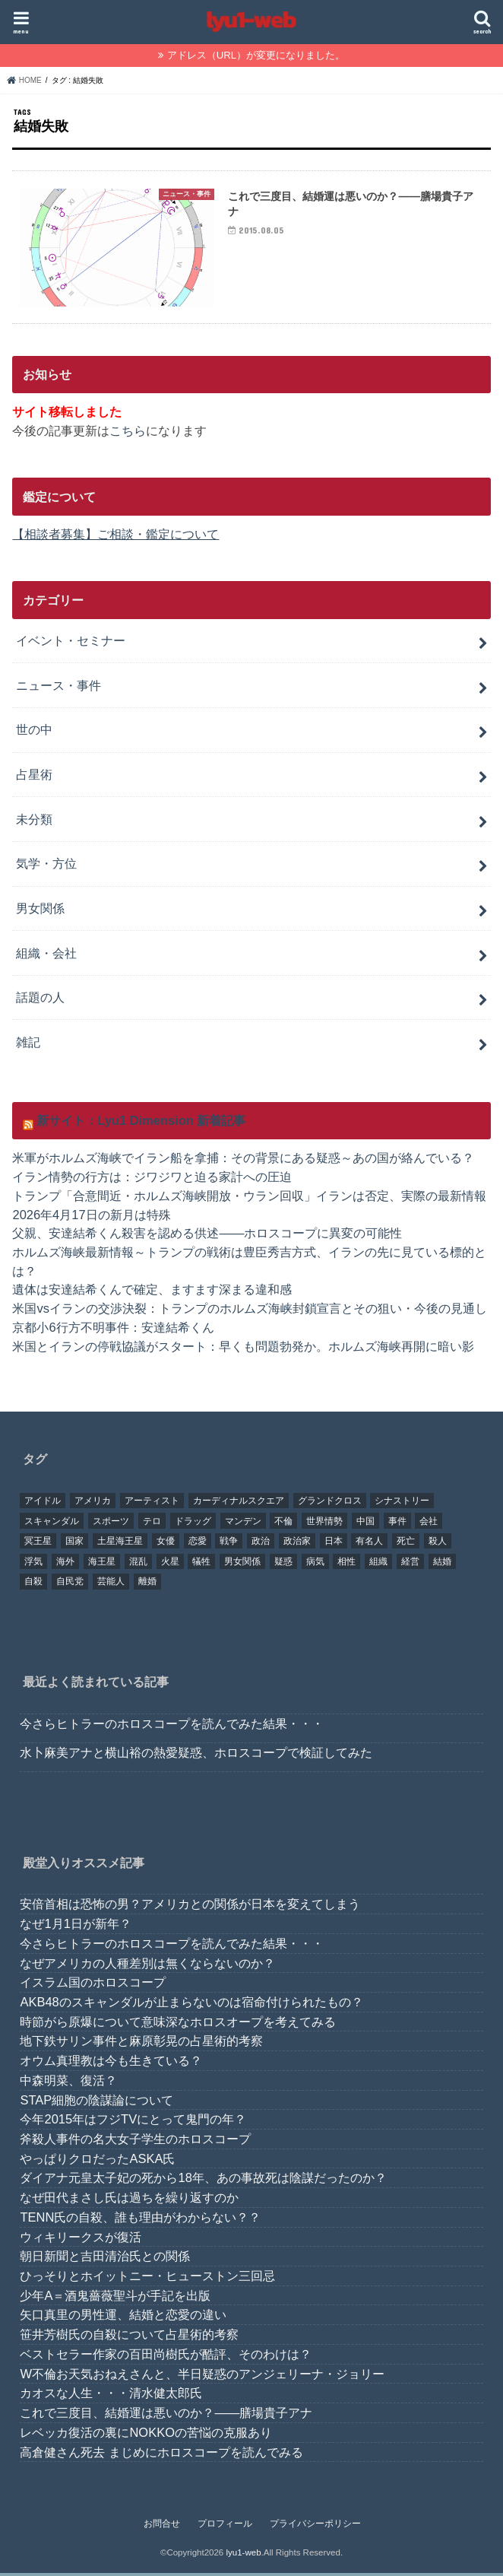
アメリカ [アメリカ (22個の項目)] (92, 1503)
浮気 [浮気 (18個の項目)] (33, 1564)
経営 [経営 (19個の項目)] (410, 1564)
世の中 (34, 732)
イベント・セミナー (70, 643)
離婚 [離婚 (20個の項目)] (147, 1585)
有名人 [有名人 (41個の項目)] (369, 1544)
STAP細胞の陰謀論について (96, 2103)
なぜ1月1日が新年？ (75, 1926)
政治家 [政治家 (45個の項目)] (297, 1544)
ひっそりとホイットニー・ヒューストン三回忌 (147, 2278)
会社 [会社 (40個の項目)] (428, 1524)
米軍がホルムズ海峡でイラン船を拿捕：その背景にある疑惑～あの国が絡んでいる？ (243, 1160)
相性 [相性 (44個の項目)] (346, 1564)
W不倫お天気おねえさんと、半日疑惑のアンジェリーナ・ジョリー (202, 2377)
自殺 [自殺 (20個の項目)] (33, 1585)
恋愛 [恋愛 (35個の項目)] (197, 1544)
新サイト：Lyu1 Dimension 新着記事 (140, 1123)
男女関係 (40, 911)
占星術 (34, 777)
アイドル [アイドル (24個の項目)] (42, 1503)
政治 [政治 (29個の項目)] (260, 1544)
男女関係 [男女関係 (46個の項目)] (242, 1564)
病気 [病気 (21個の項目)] (315, 1564)
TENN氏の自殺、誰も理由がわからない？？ (140, 2220)
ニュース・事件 (58, 688)
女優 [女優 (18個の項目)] (166, 1544)
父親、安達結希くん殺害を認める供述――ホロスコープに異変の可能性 (207, 1236)
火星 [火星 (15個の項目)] (170, 1564)
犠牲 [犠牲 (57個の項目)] (201, 1564)
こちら (127, 433)
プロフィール (225, 2526)
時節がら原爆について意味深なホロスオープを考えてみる (178, 2024)
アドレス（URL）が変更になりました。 (256, 55)
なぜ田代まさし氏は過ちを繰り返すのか (129, 2200)
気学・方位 (46, 866)
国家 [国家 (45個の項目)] (74, 1544)
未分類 (34, 822)
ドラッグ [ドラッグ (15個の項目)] (193, 1524)
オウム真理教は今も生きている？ (111, 2063)
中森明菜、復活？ (68, 2083)
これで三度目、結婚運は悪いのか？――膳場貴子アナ (166, 2415)
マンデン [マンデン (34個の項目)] (243, 1524)
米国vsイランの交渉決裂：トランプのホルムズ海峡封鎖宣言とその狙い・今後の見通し (249, 1311)
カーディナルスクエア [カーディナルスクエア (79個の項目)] (238, 1503)
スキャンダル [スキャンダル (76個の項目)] (51, 1524)
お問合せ (162, 2526)
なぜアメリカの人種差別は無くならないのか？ (147, 1966)
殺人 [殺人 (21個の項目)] (438, 1544)
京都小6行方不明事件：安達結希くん (113, 1330)
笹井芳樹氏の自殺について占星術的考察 (129, 2337)
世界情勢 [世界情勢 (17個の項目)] (324, 1524)
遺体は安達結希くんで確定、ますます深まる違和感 (152, 1292)
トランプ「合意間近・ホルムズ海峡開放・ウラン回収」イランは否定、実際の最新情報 (249, 1198)
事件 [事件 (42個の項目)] (397, 1524)
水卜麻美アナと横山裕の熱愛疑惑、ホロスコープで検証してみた (196, 1755)
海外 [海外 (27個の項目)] (65, 1564)
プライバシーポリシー (315, 2526)
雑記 (28, 1045)
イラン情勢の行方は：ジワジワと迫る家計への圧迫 (152, 1179)
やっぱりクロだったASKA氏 (97, 2161)
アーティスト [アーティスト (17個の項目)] (152, 1503)
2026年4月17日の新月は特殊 (91, 1217)
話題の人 (40, 1000)
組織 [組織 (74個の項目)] (378, 1564)
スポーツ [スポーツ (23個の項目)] (111, 1524)
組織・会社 (46, 956)
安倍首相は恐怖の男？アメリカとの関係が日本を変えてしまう (190, 1907)
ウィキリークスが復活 (80, 2240)
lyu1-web (243, 2555)
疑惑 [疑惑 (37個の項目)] (283, 1564)
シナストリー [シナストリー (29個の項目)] (402, 1503)
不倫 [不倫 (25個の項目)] (283, 1524)
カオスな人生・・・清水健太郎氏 (111, 2396)
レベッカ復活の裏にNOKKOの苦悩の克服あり (145, 2435)
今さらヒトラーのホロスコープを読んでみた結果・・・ (172, 1726)
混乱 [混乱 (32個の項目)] (138, 1564)
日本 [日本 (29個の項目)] (333, 1544)
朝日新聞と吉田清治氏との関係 (105, 2259)
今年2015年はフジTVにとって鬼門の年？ (133, 2123)
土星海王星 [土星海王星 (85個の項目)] (120, 1544)
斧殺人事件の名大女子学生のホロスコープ (135, 2142)
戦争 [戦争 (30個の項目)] (229, 1544)
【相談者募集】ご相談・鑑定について (115, 537)
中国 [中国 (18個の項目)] (365, 1524)
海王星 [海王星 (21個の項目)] (101, 1564)
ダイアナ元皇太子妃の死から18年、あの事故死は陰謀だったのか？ (203, 2181)
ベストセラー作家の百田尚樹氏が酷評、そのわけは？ (166, 2357)
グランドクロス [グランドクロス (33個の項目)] (330, 1503)
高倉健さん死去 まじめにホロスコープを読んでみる (161, 2455)
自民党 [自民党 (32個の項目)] (70, 1585)
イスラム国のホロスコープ (93, 1985)
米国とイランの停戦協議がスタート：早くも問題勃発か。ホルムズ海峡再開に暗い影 (243, 1348)
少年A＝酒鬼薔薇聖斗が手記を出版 (115, 2298)
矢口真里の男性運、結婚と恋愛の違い (123, 2318)
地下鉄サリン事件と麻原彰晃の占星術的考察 (141, 2044)
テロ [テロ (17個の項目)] (152, 1524)
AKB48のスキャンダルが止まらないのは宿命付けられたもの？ (191, 2005)
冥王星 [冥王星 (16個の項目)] (38, 1544)
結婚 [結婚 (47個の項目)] (442, 1564)
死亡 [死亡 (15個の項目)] (406, 1544)
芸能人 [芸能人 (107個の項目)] (111, 1585)
